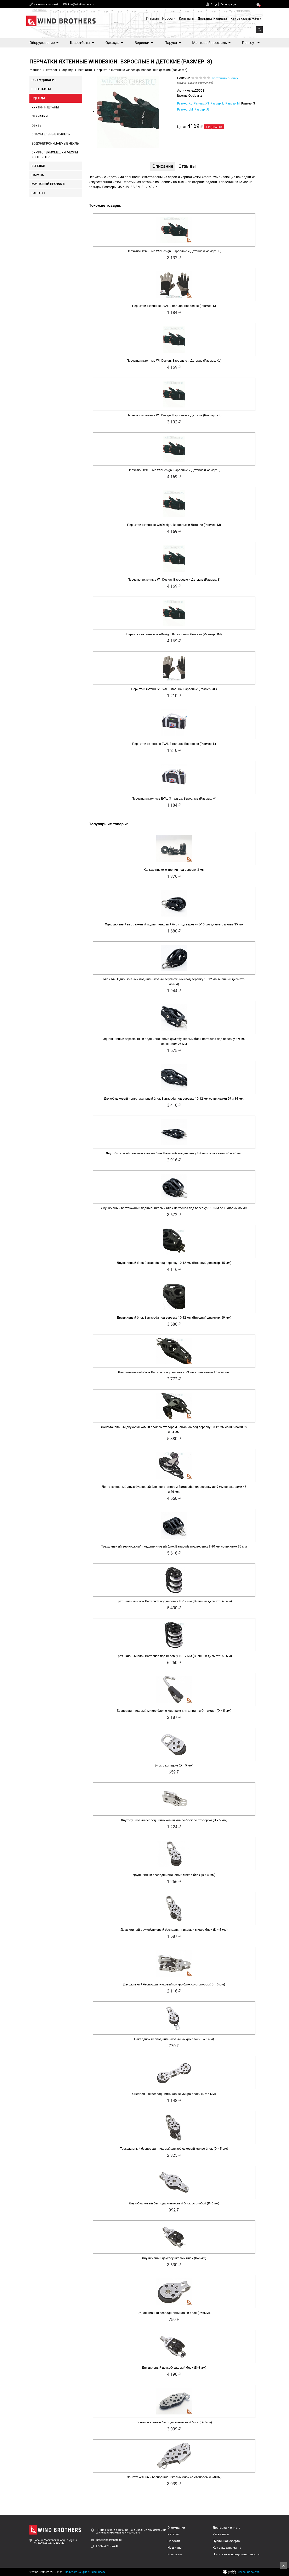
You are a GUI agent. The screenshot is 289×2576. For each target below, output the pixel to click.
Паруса (172, 42)
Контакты (186, 19)
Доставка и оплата (212, 19)
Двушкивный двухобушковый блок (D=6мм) (174, 2258)
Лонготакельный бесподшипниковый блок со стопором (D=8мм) (174, 2477)
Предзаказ (214, 127)
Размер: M (233, 103)
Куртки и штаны (45, 107)
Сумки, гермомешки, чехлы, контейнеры (55, 155)
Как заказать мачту (245, 19)
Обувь (36, 125)
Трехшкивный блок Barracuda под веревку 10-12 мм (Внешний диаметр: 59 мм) (174, 1656)
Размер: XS (201, 103)
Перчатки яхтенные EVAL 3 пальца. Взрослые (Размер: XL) (174, 689)
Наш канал (175, 2547)
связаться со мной (46, 4)
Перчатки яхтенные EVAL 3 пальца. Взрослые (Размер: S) (174, 306)
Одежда (114, 42)
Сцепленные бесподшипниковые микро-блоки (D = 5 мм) (174, 2094)
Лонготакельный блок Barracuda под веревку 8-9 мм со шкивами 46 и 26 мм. (174, 1372)
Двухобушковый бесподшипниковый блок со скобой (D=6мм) (174, 2203)
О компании (176, 2528)
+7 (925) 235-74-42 (107, 2546)
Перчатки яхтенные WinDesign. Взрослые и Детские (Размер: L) (174, 470)
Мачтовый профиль (211, 42)
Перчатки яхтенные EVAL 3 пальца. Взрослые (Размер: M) (174, 798)
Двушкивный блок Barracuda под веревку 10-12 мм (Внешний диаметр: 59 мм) (174, 1317)
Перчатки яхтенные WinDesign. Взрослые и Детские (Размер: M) (174, 525)
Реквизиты (221, 2534)
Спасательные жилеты (51, 134)
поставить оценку (225, 78)
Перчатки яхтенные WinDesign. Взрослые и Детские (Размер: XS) (174, 415)
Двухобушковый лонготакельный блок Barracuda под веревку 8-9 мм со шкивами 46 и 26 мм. (174, 1153)
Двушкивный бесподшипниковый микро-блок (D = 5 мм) (174, 1875)
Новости (168, 19)
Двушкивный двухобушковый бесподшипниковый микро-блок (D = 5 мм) (174, 1930)
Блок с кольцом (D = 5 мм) (174, 1765)
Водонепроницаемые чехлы (56, 143)
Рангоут (251, 42)
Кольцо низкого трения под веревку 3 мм (174, 870)
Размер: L (217, 103)
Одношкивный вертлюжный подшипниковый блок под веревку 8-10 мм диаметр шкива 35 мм (174, 924)
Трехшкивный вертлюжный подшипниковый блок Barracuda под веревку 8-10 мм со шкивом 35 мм (174, 1546)
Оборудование (43, 42)
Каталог (51, 70)
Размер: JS (201, 109)
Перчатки (85, 70)
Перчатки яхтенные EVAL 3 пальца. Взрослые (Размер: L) (174, 744)
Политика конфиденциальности (236, 2554)
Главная (152, 19)
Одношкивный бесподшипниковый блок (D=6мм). (174, 2313)
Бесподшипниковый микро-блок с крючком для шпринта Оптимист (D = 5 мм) (174, 1711)
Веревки (144, 42)
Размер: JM (185, 109)
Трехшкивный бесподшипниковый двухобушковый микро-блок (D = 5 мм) (174, 2149)
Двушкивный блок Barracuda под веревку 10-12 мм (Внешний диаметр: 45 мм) (174, 1263)
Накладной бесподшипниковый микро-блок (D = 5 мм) (174, 2039)
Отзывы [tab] (187, 166)
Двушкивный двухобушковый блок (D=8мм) (174, 2367)
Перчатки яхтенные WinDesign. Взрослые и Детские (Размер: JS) (174, 251)
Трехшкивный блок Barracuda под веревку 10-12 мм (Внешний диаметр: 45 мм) (174, 1601)
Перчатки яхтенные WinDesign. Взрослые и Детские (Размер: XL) (174, 360)
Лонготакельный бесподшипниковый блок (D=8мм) (174, 2422)
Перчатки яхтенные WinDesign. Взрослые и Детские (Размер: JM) (174, 634)
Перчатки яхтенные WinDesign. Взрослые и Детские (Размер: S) (174, 579)
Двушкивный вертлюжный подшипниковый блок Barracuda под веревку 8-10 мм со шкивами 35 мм (174, 1208)
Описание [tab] (162, 166)
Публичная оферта (226, 2541)
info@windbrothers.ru (81, 4)
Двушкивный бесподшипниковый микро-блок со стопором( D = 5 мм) (174, 1984)
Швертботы (82, 42)
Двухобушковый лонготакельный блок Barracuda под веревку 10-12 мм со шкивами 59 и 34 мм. (174, 1098)
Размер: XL (184, 103)
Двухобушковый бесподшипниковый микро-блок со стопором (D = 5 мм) (174, 1820)
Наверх (283, 2565)
